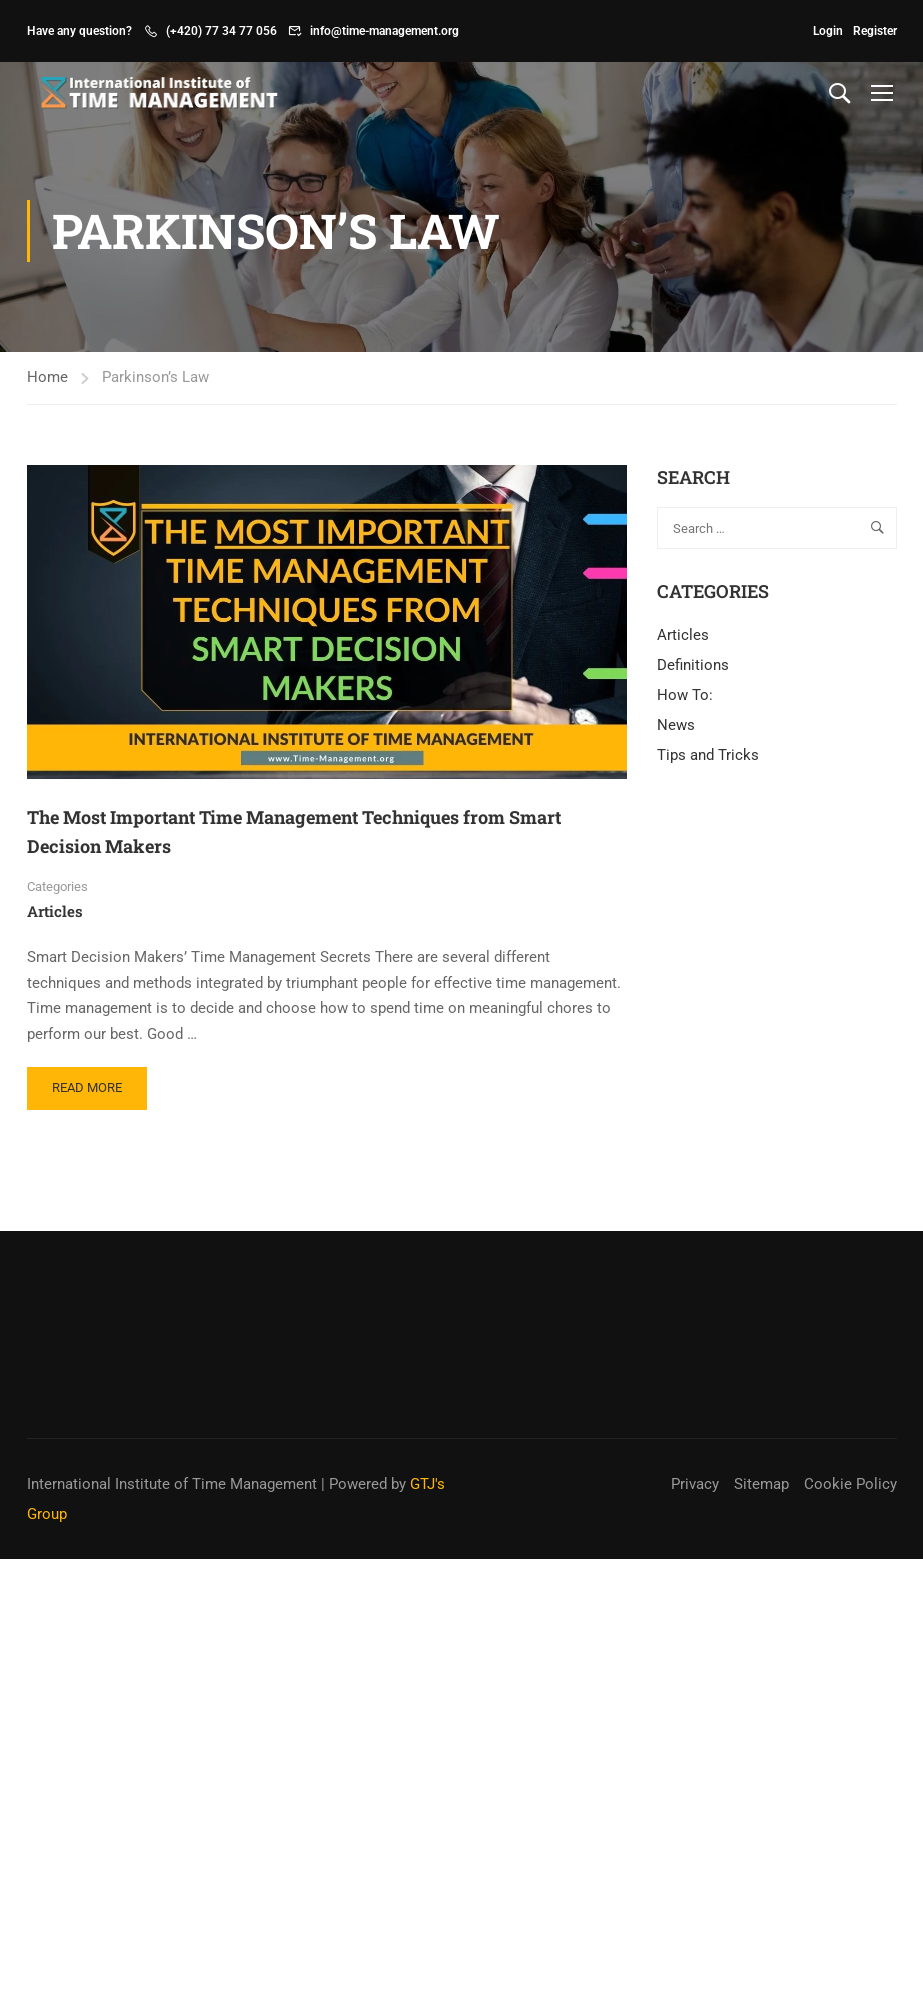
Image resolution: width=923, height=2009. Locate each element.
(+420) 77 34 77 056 (221, 31)
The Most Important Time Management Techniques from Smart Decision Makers (294, 831)
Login (828, 31)
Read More (94, 1081)
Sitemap (761, 1484)
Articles (55, 911)
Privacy (695, 1484)
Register (875, 31)
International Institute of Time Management (172, 1484)
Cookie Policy (850, 1484)
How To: (685, 695)
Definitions (693, 665)
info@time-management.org (384, 31)
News (676, 725)
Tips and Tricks (708, 755)
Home (47, 377)
